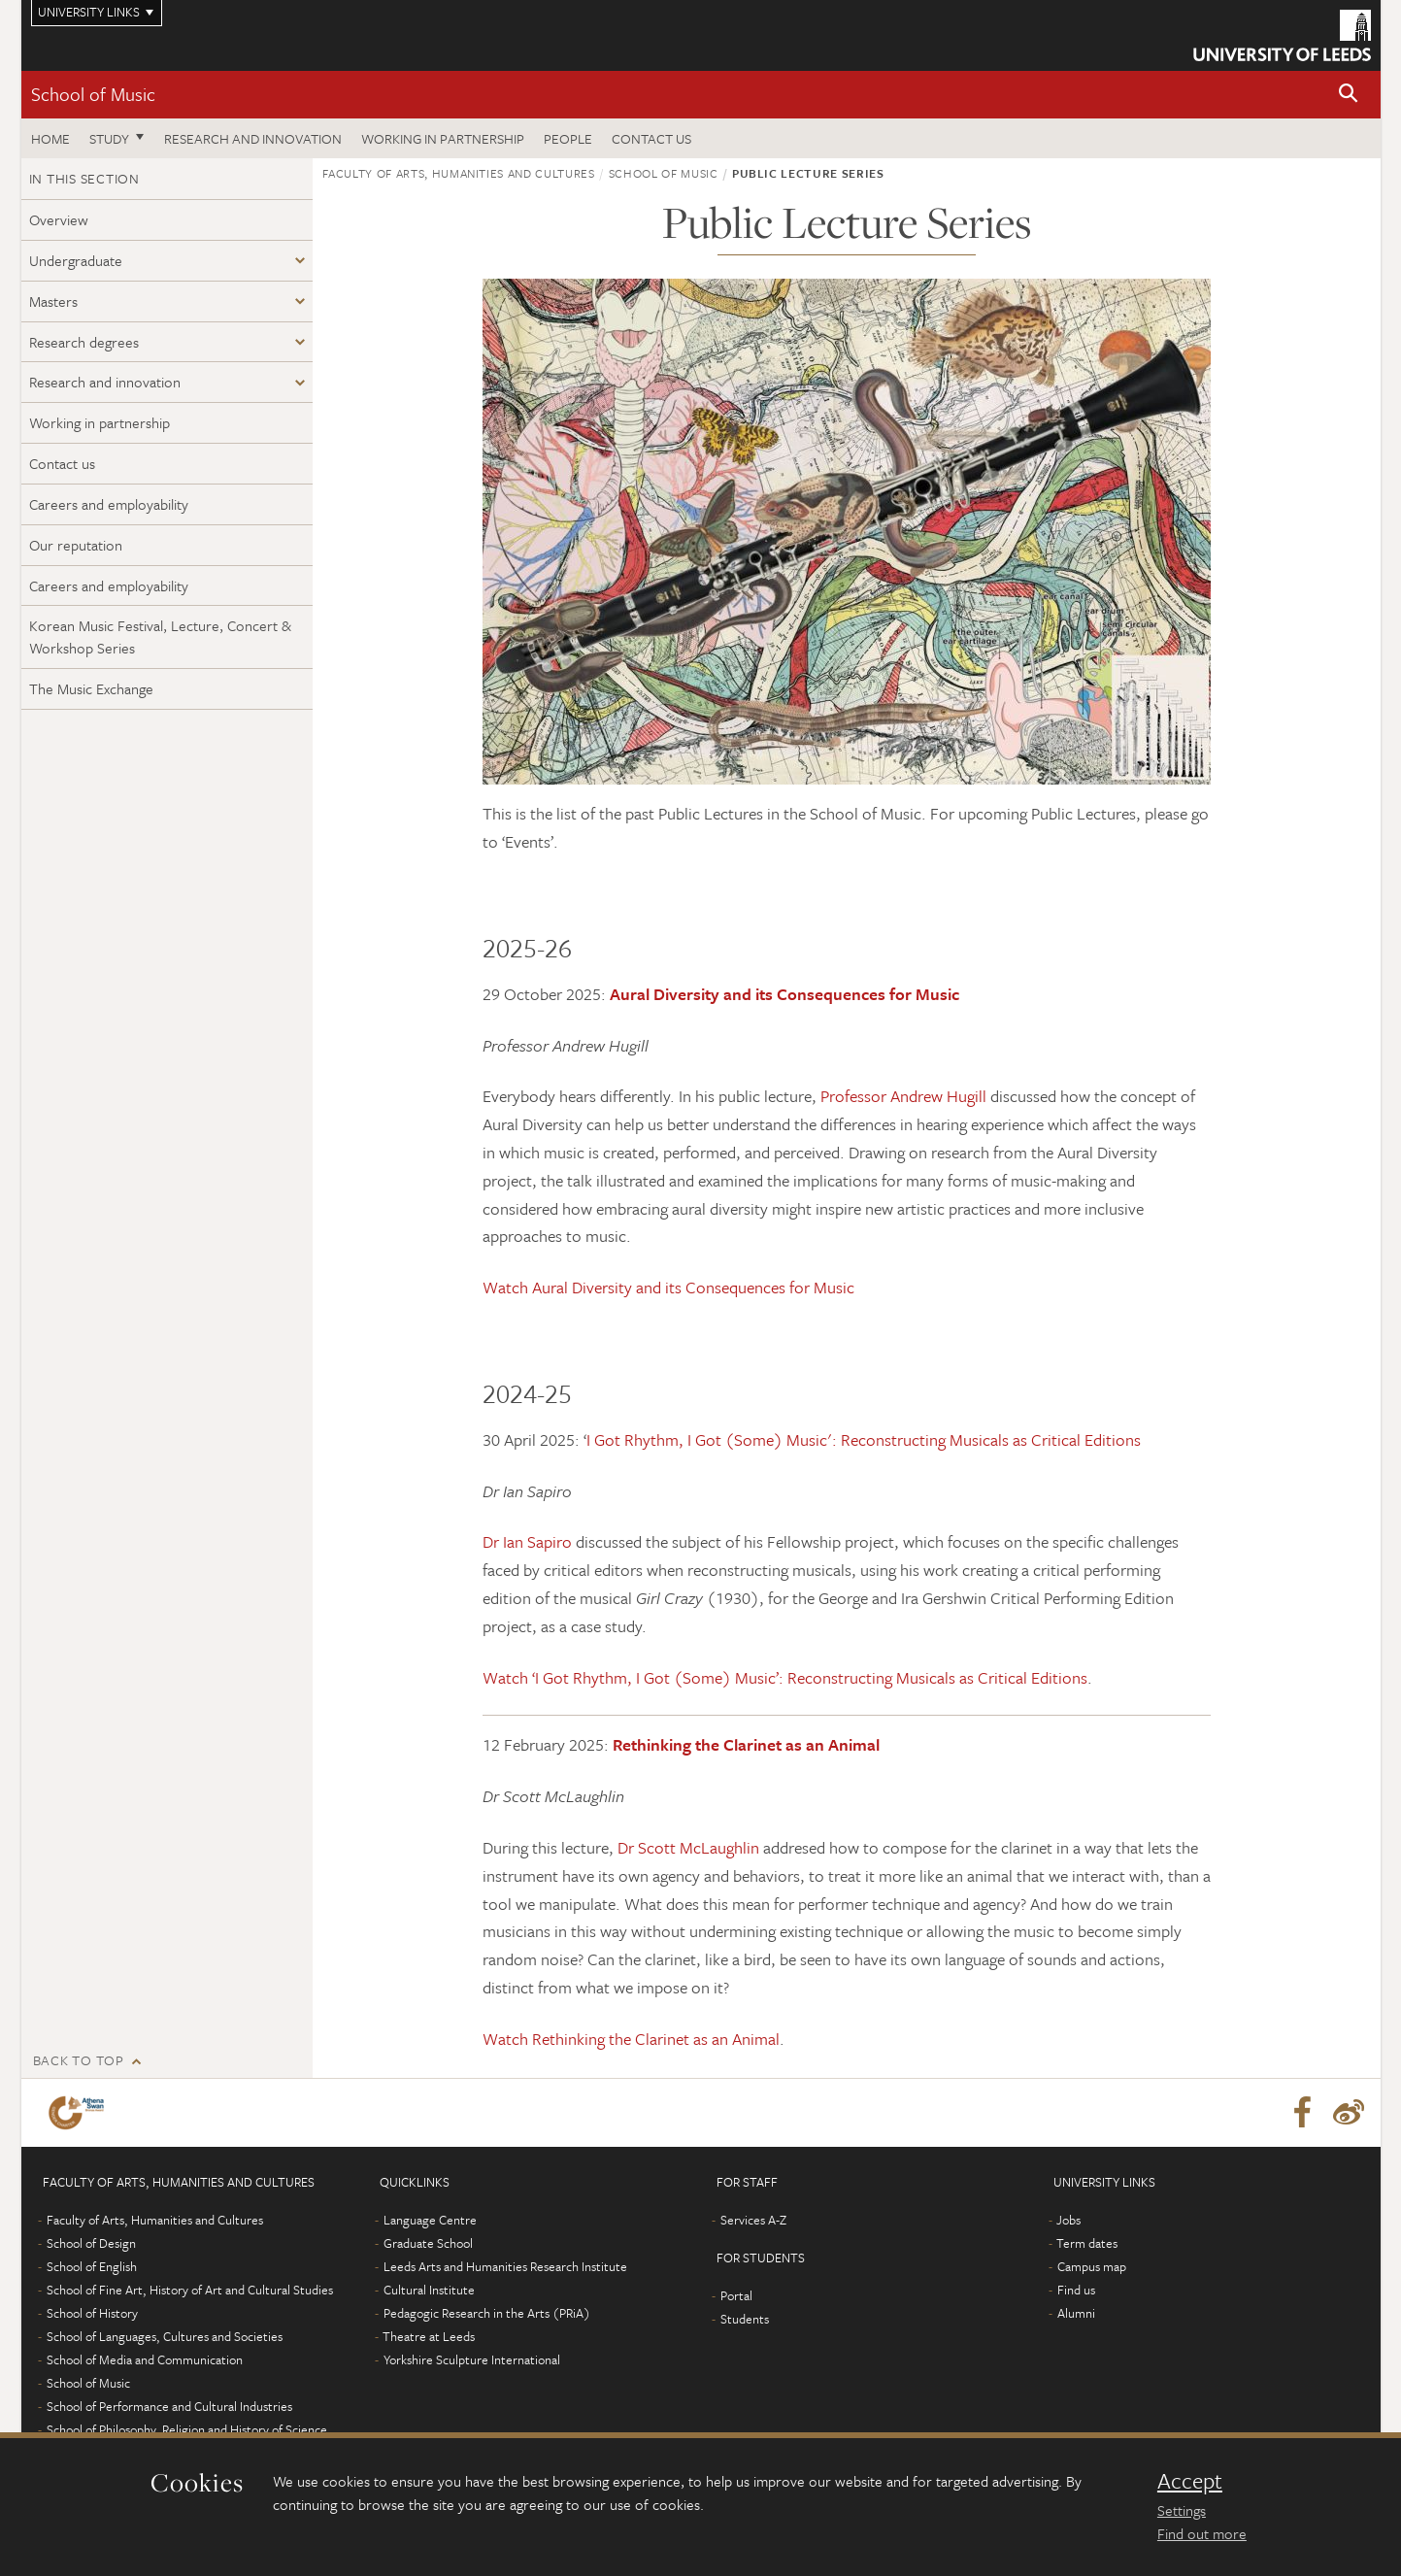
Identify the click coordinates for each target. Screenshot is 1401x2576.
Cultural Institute (429, 2289)
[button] (1348, 95)
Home (50, 138)
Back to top (78, 2060)
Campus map (1091, 2266)
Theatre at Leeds (429, 2336)
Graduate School (428, 2243)
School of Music (93, 94)
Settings (1181, 2510)
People (568, 138)
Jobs (1068, 2219)
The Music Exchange (91, 688)
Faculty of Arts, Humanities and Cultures (458, 173)
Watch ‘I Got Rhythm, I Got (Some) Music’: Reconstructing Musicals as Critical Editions (785, 1677)
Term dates (1086, 2243)
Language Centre (430, 2219)
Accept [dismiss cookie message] (1189, 2480)
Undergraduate (75, 260)
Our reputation (75, 544)
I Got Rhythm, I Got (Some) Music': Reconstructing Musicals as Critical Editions (863, 1439)
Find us (1076, 2289)
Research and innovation (253, 138)
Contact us (651, 138)
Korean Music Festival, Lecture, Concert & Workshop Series (160, 636)
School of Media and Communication (145, 2359)
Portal (736, 2295)
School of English (92, 2266)
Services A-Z (753, 2219)
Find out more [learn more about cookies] (1202, 2533)
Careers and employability (108, 504)
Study (109, 138)
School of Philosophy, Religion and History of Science (187, 2429)
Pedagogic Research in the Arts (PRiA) (487, 2313)
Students (744, 2318)
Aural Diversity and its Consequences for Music (784, 994)
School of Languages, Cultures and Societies (165, 2336)
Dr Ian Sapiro (527, 1541)
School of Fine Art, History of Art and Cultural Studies (190, 2289)
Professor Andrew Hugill (903, 1096)
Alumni (1076, 2313)
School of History (92, 2313)
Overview (58, 219)
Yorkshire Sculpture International (472, 2359)
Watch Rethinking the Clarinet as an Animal (631, 2038)
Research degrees (84, 341)
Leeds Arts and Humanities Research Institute (505, 2266)
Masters (53, 301)
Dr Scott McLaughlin (688, 1847)
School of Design (91, 2243)
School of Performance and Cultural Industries (169, 2406)
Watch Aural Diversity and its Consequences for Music (668, 1287)
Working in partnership (442, 138)
